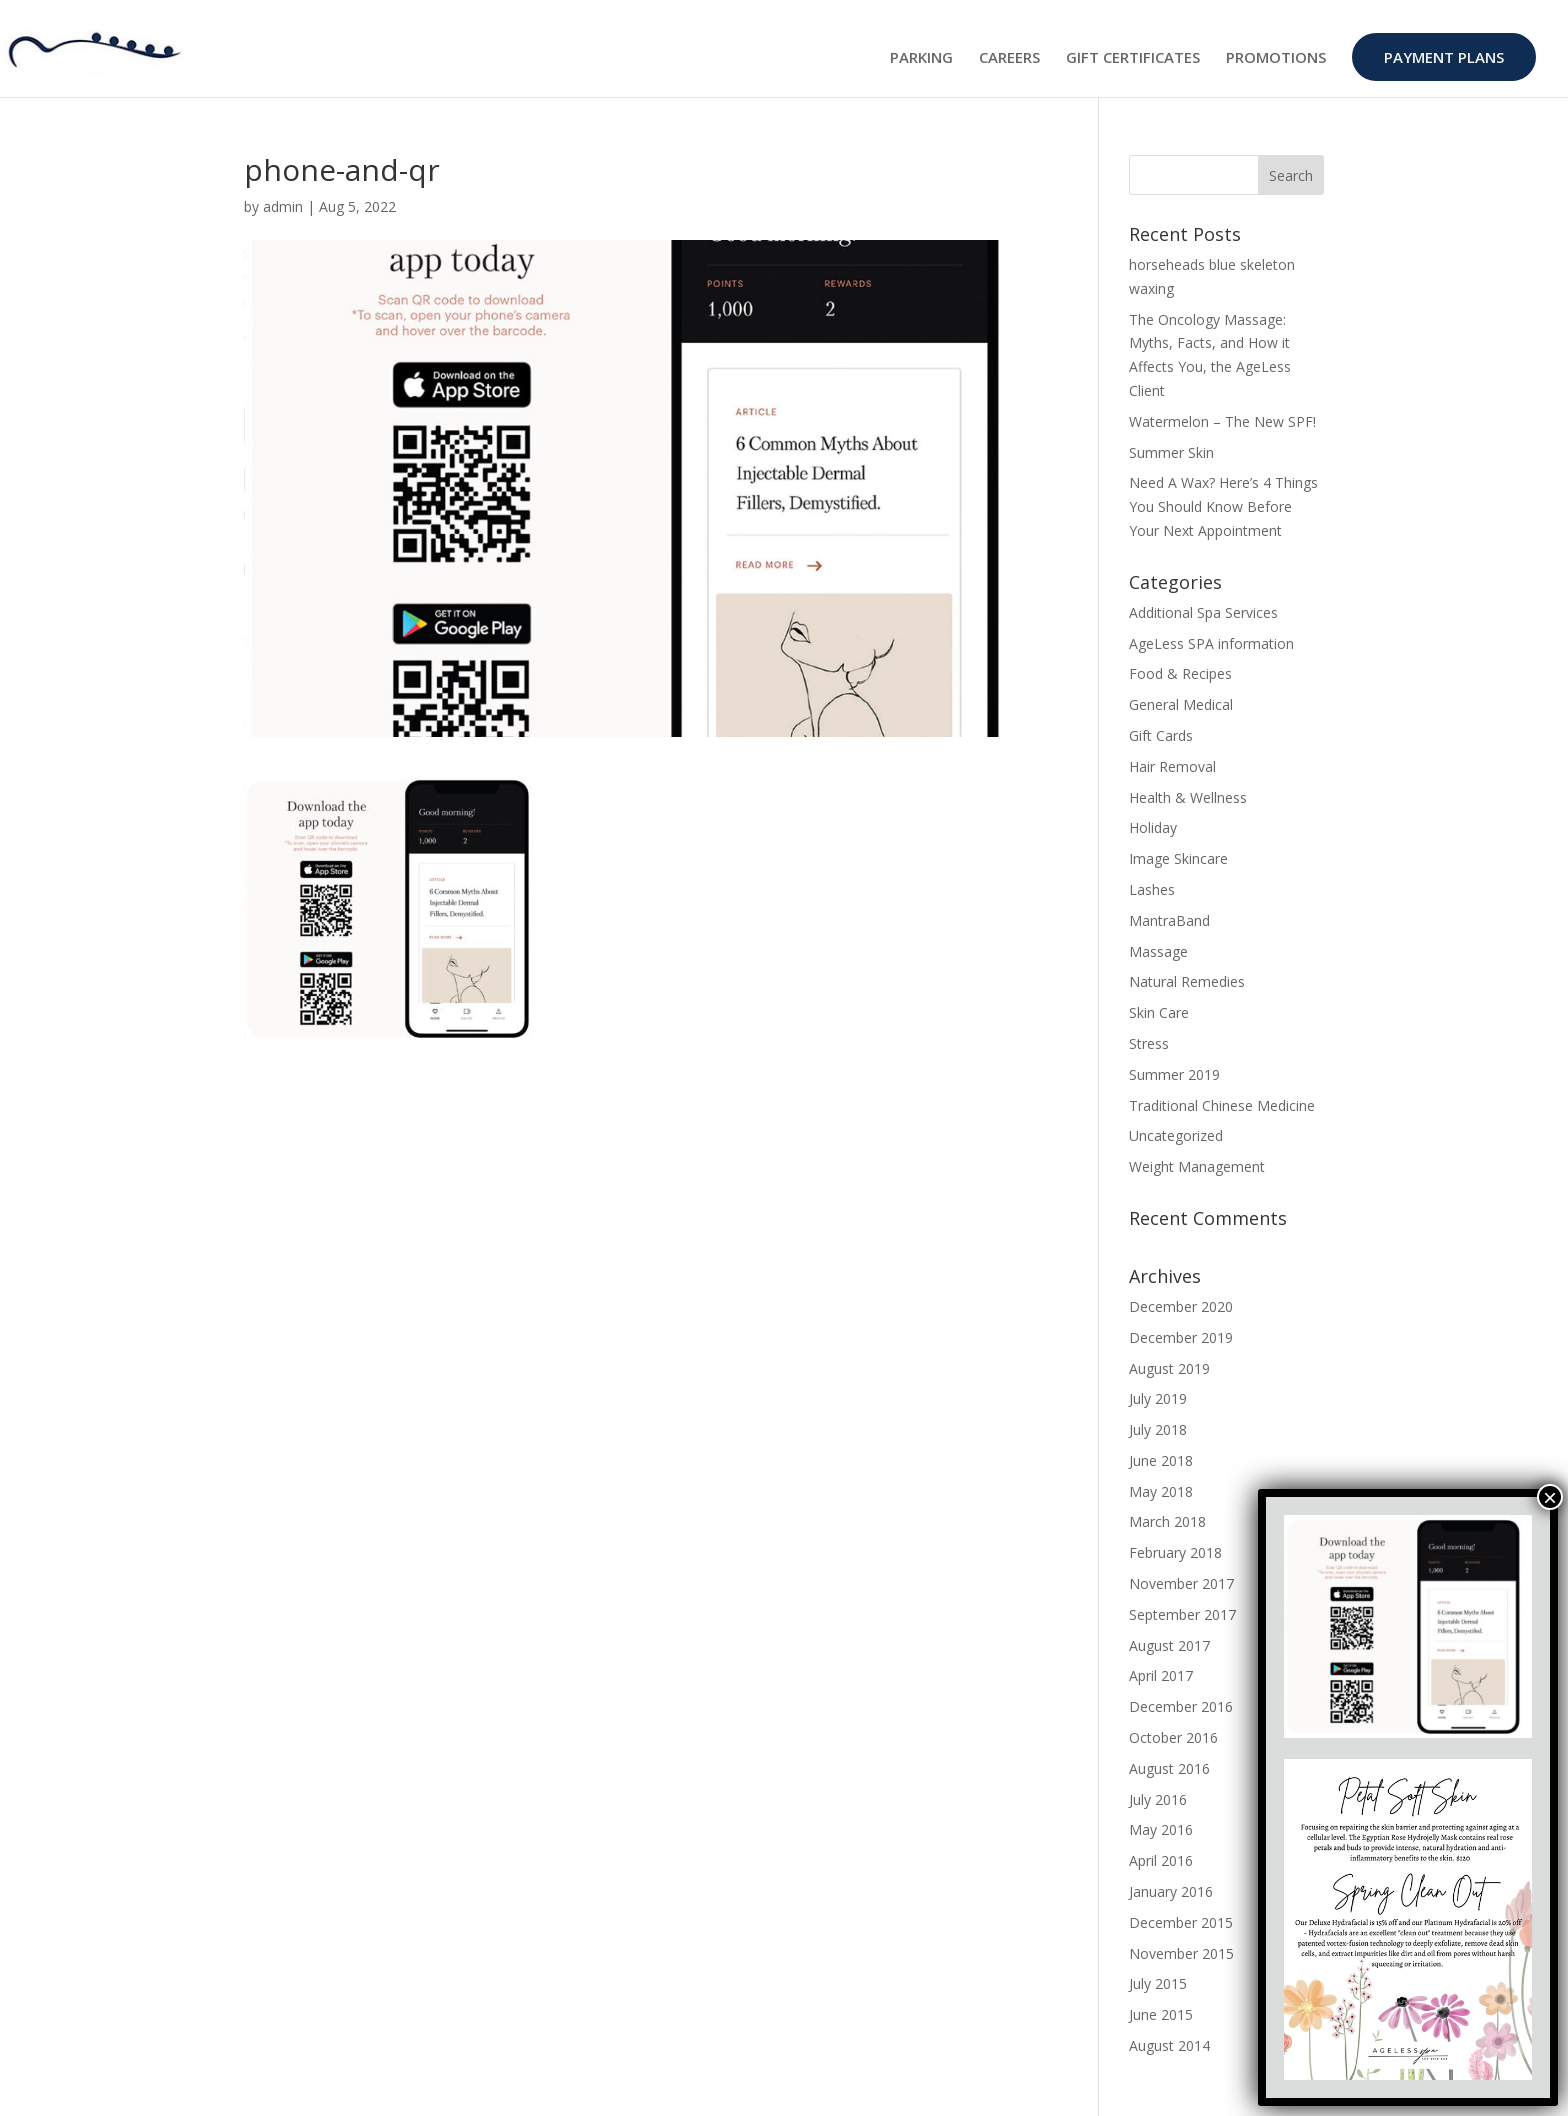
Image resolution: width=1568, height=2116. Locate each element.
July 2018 (1158, 1429)
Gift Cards (1161, 735)
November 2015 (1181, 1953)
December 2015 (1181, 1922)
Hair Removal (1172, 766)
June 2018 (1161, 1460)
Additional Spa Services (1203, 612)
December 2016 (1181, 1706)
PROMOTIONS (1276, 58)
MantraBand (1169, 920)
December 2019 (1181, 1337)
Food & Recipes (1180, 673)
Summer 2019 (1174, 1074)
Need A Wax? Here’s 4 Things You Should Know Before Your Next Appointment (1223, 506)
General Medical (1181, 704)
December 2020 (1181, 1306)
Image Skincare (1178, 858)
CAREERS (1009, 58)
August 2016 (1169, 1768)
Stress (1149, 1043)
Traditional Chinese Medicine (1222, 1105)
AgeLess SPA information (1211, 643)
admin (283, 206)
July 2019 (1158, 1398)
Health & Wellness (1188, 797)
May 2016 (1161, 1829)
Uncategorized (1176, 1135)
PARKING (921, 58)
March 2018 (1167, 1521)
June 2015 (1161, 2014)
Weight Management (1197, 1166)
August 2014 (1169, 2045)
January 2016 (1171, 1891)
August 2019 (1169, 1368)
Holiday (1153, 827)
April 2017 (1161, 1675)
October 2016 (1173, 1737)
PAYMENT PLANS (1444, 57)
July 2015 (1158, 1983)
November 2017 (1181, 1583)
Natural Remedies (1187, 981)
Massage (1158, 951)
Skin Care (1159, 1012)
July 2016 (1158, 1799)
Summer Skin (1171, 452)
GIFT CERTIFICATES (1133, 58)
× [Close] (1550, 1497)
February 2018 (1175, 1552)
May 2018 (1161, 1491)
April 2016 (1161, 1860)
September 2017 (1182, 1614)
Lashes (1152, 889)
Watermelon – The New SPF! (1222, 421)
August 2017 (1169, 1645)
